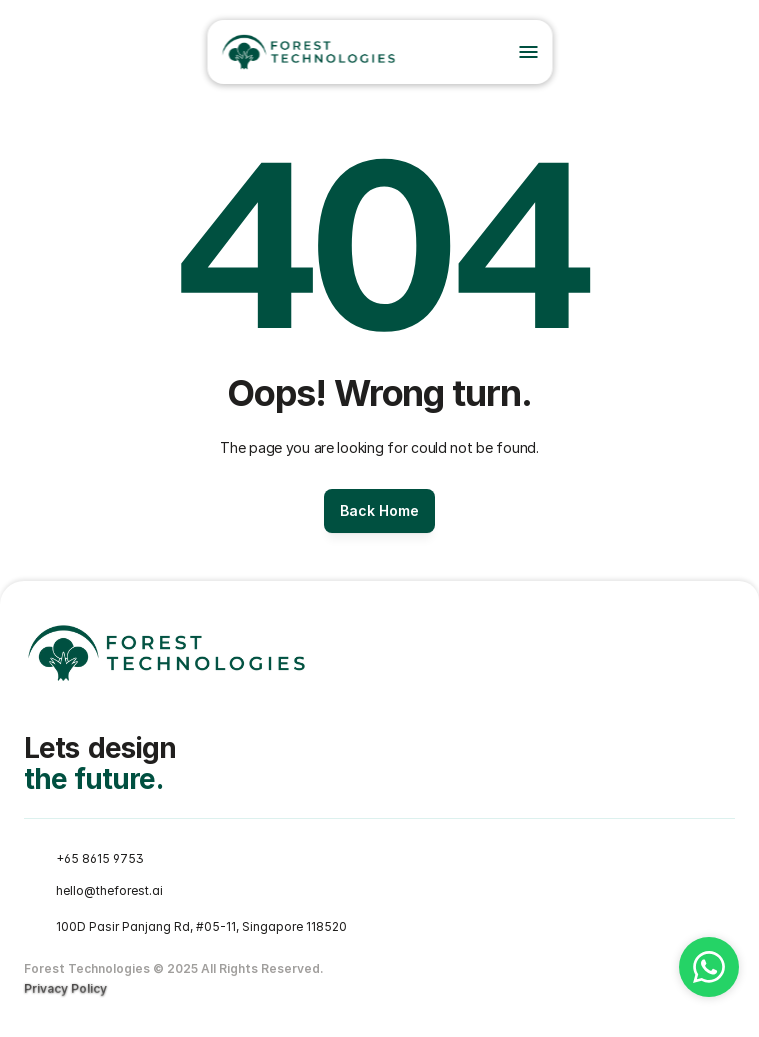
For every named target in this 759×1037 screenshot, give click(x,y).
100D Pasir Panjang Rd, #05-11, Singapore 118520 (201, 926)
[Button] (379, 511)
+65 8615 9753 (100, 858)
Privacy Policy (65, 988)
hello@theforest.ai (109, 890)
